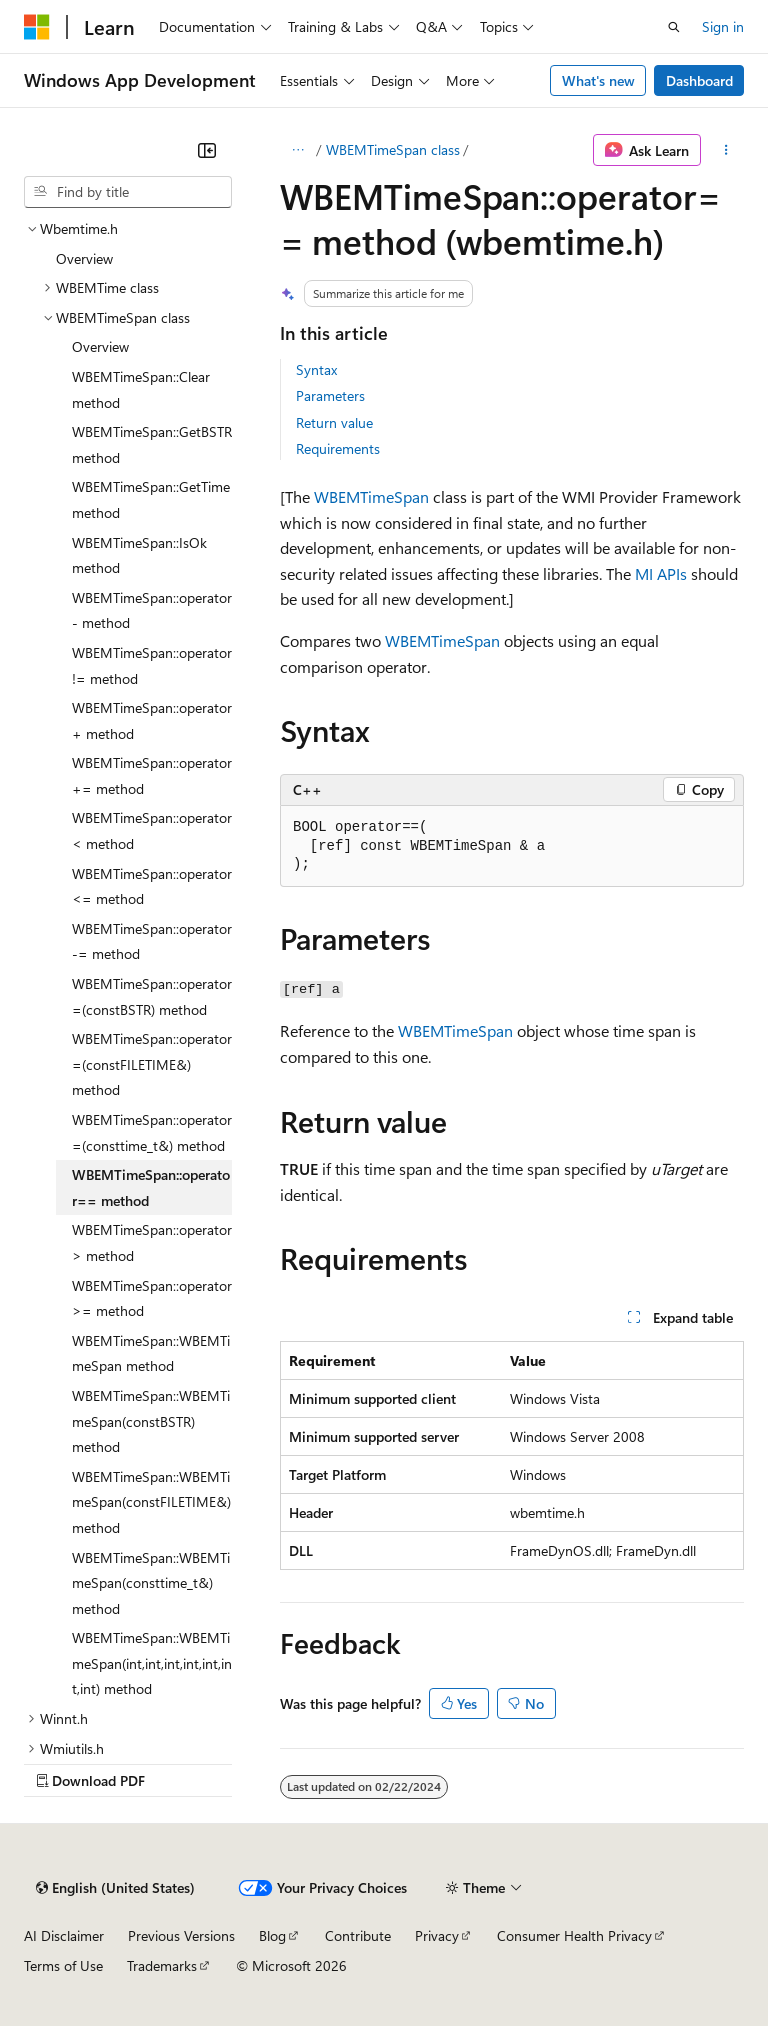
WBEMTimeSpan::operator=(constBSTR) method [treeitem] (152, 996)
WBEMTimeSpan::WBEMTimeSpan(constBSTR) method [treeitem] (151, 1421)
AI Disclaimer (64, 1935)
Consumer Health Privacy (574, 1935)
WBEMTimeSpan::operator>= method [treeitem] (152, 1298)
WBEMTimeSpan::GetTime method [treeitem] (151, 499)
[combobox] (128, 192)
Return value (334, 422)
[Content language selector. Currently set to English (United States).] (115, 1888)
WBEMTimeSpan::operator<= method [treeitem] (152, 886)
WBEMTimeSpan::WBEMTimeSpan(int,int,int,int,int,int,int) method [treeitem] (152, 1663)
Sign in (723, 26)
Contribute (358, 1935)
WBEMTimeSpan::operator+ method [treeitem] (152, 720)
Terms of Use (63, 1965)
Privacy (437, 1935)
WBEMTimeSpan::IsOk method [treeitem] (139, 555)
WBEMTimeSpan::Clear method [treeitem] (141, 389)
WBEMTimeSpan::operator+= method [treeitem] (152, 775)
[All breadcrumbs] (297, 150)
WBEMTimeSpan (371, 496)
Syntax (316, 369)
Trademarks (162, 1965)
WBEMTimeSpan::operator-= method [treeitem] (152, 941)
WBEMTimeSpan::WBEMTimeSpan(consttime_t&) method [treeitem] (151, 1583)
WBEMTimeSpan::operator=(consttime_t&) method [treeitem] (152, 1132)
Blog (272, 1935)
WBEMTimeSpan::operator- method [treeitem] (152, 610)
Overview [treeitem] (84, 258)
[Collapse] (207, 150)
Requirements (338, 448)
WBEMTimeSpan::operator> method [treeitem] (152, 1242)
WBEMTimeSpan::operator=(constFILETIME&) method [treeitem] (152, 1064)
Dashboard (699, 80)
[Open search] (674, 27)
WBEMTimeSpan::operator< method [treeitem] (152, 830)
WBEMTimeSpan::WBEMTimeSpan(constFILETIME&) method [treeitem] (151, 1502)
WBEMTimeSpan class (393, 149)
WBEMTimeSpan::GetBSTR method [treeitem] (152, 444)
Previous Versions (181, 1935)
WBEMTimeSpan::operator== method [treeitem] (151, 1187)
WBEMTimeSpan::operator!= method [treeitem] (152, 665)
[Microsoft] (37, 27)
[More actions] (726, 150)
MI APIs (661, 573)
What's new (598, 80)
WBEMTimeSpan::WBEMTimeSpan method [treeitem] (151, 1353)
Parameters (330, 395)
